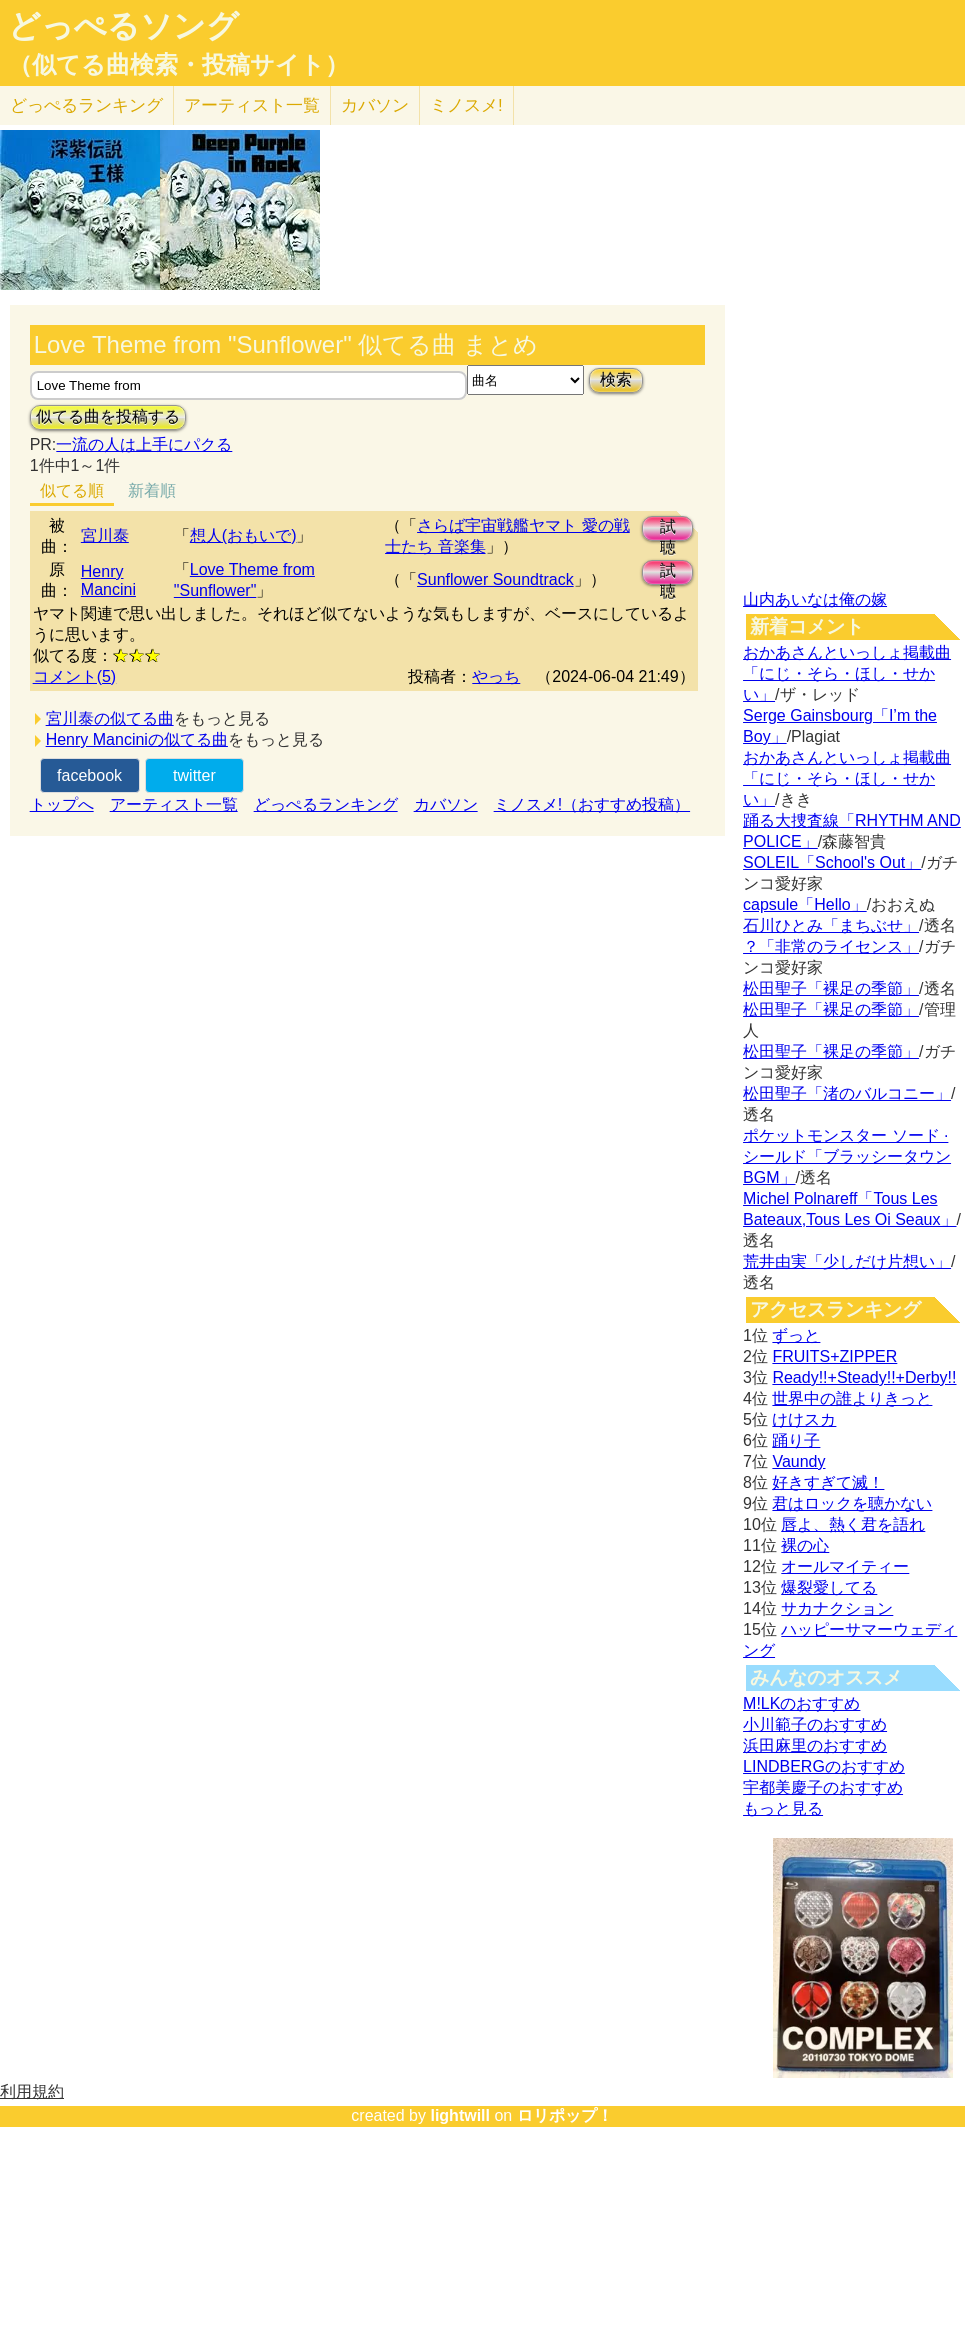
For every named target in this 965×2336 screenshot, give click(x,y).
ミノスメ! (466, 105)
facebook (89, 775)
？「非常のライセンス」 (831, 946)
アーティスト (252, 105)
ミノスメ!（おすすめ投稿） (592, 804)
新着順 (152, 490)
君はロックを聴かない (852, 1503)
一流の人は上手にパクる (144, 444)
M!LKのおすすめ (801, 1703)
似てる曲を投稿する (108, 416)
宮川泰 (105, 535)
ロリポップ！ (565, 2115)
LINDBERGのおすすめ (824, 1766)
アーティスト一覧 (174, 804)
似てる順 (72, 490)
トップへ (62, 804)
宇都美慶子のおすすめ (823, 1787)
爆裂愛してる (829, 1587)
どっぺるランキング (326, 804)
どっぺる (86, 105)
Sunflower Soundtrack (495, 579)
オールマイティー (845, 1566)
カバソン (375, 105)
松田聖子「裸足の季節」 (831, 988)
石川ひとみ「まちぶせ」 (831, 925)
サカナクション (837, 1608)
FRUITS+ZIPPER (834, 1356)
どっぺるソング (123, 26)
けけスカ (804, 1419)
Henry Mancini (108, 580)
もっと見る (783, 1808)
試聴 (668, 529)
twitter (194, 775)
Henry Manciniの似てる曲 (137, 739)
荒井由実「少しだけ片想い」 (847, 1261)
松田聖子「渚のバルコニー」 (847, 1093)
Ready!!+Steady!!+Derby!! (864, 1377)
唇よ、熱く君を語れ (853, 1524)
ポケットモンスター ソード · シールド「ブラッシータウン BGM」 (847, 1156)
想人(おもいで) (243, 535)
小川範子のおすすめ (815, 1724)
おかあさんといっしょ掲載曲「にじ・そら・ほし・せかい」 (847, 673)
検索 (616, 379)
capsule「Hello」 (805, 904)
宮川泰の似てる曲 (110, 718)
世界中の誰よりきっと (852, 1398)
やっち (496, 676)
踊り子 (796, 1440)
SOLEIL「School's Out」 (832, 862)
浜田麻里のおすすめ (815, 1745)
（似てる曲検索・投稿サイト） (178, 65)
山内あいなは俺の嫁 (815, 599)
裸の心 (805, 1545)
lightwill (460, 2115)
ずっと (796, 1335)
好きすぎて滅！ (828, 1482)
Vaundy (798, 1461)
